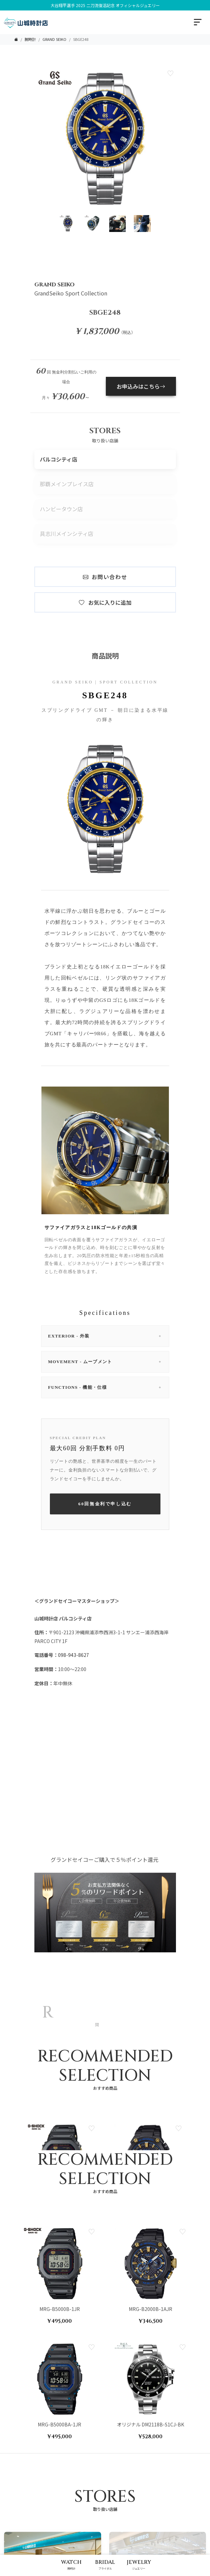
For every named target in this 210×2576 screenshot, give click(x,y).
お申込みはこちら (141, 386)
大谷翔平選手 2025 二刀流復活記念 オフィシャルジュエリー (105, 5)
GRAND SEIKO (54, 39)
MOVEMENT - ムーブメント (105, 1361)
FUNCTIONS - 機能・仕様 (105, 1387)
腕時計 (30, 39)
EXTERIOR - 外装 (105, 1336)
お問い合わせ (105, 577)
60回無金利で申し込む (105, 1503)
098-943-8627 (73, 1654)
